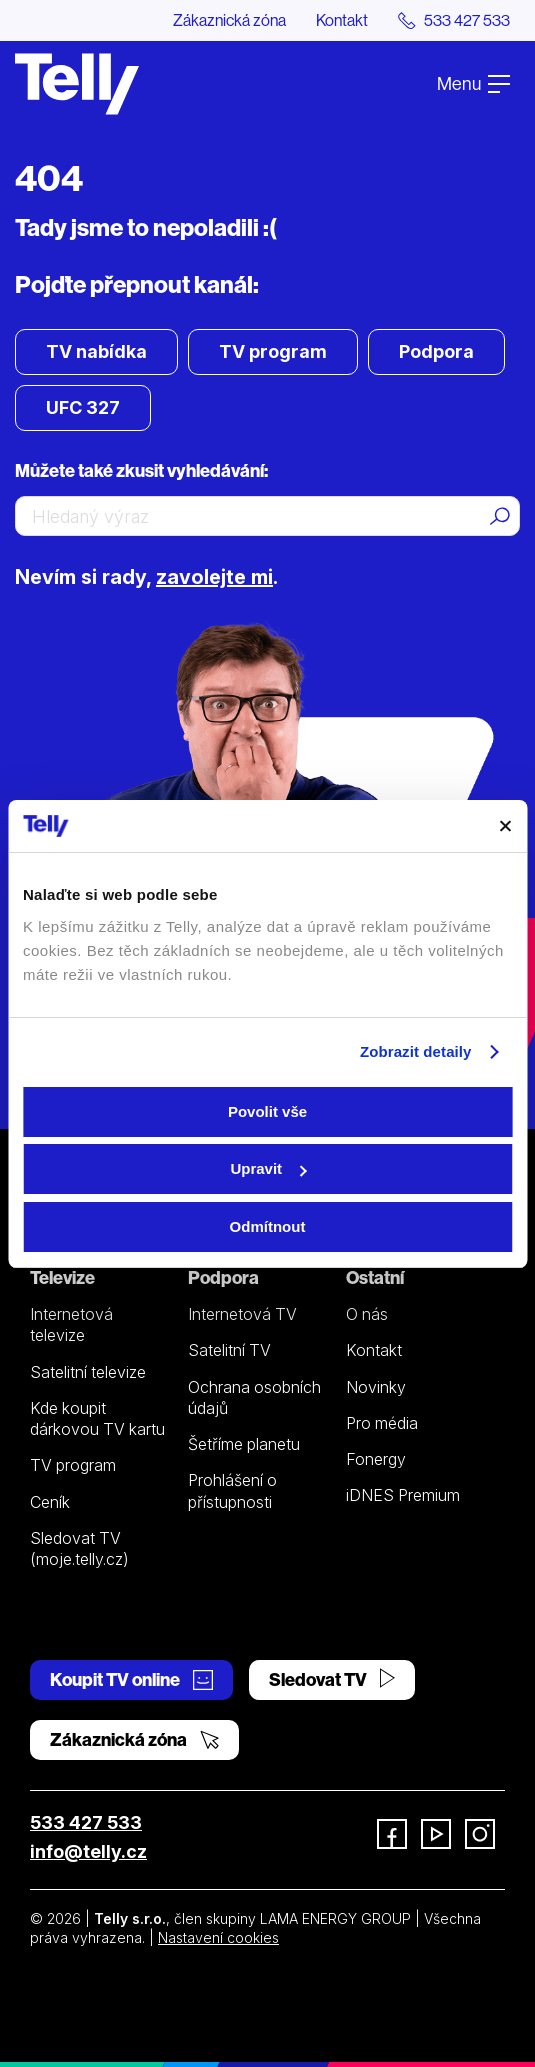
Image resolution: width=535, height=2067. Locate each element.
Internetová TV (242, 1314)
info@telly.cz (88, 1851)
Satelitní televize (88, 1372)
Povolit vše (267, 1111)
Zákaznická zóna (229, 20)
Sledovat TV (332, 1679)
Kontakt (342, 20)
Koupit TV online (131, 1679)
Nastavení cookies (218, 1937)
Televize (62, 1277)
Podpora (436, 351)
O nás (367, 1314)
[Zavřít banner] (505, 826)
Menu (473, 83)
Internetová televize (71, 1324)
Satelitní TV (229, 1350)
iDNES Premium (403, 1495)
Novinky (376, 1387)
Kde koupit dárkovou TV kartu (97, 1418)
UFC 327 (83, 407)
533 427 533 (86, 1822)
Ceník (50, 1502)
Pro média (382, 1423)
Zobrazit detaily (416, 1051)
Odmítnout (268, 1226)
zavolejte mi (214, 577)
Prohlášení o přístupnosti (232, 1490)
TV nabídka (96, 351)
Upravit (268, 1168)
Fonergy (376, 1459)
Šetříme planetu (244, 1444)
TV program (273, 351)
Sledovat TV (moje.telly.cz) (79, 1548)
